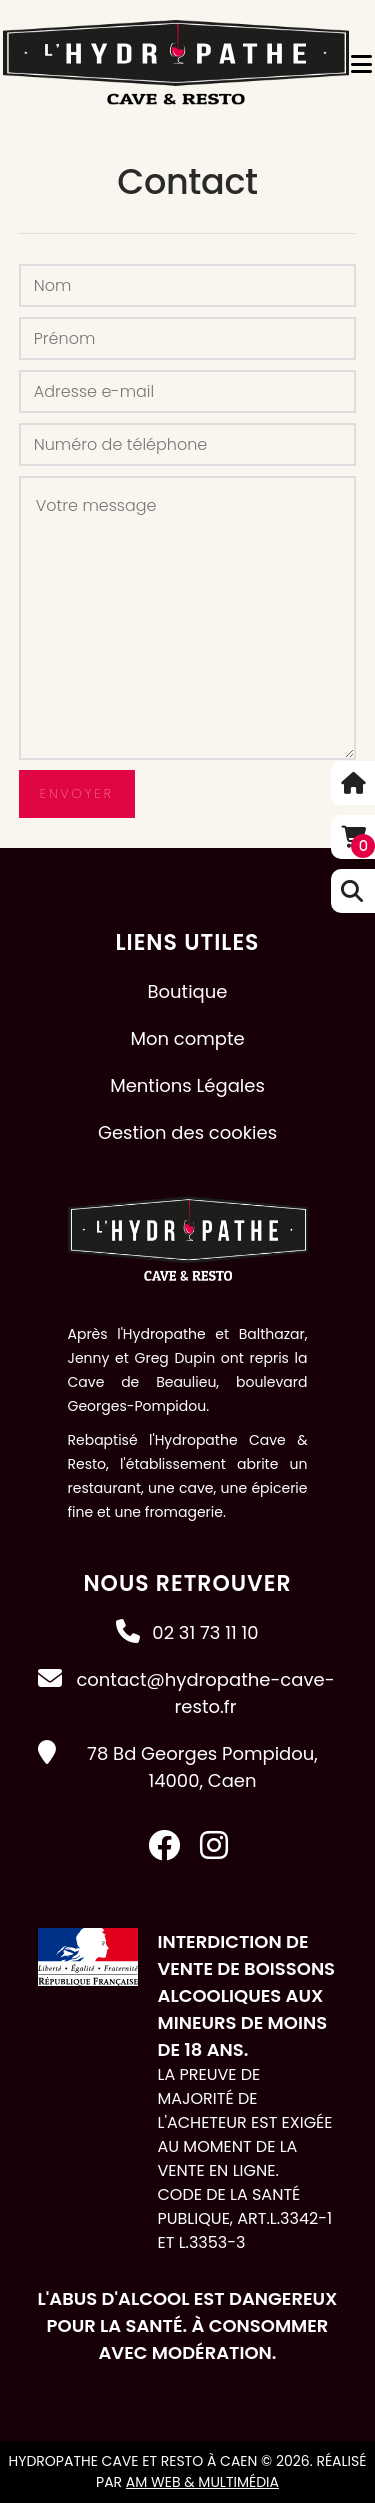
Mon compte (187, 1038)
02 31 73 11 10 (205, 1632)
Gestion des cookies (187, 1132)
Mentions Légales (187, 1085)
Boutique (188, 991)
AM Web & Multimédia (202, 2482)
